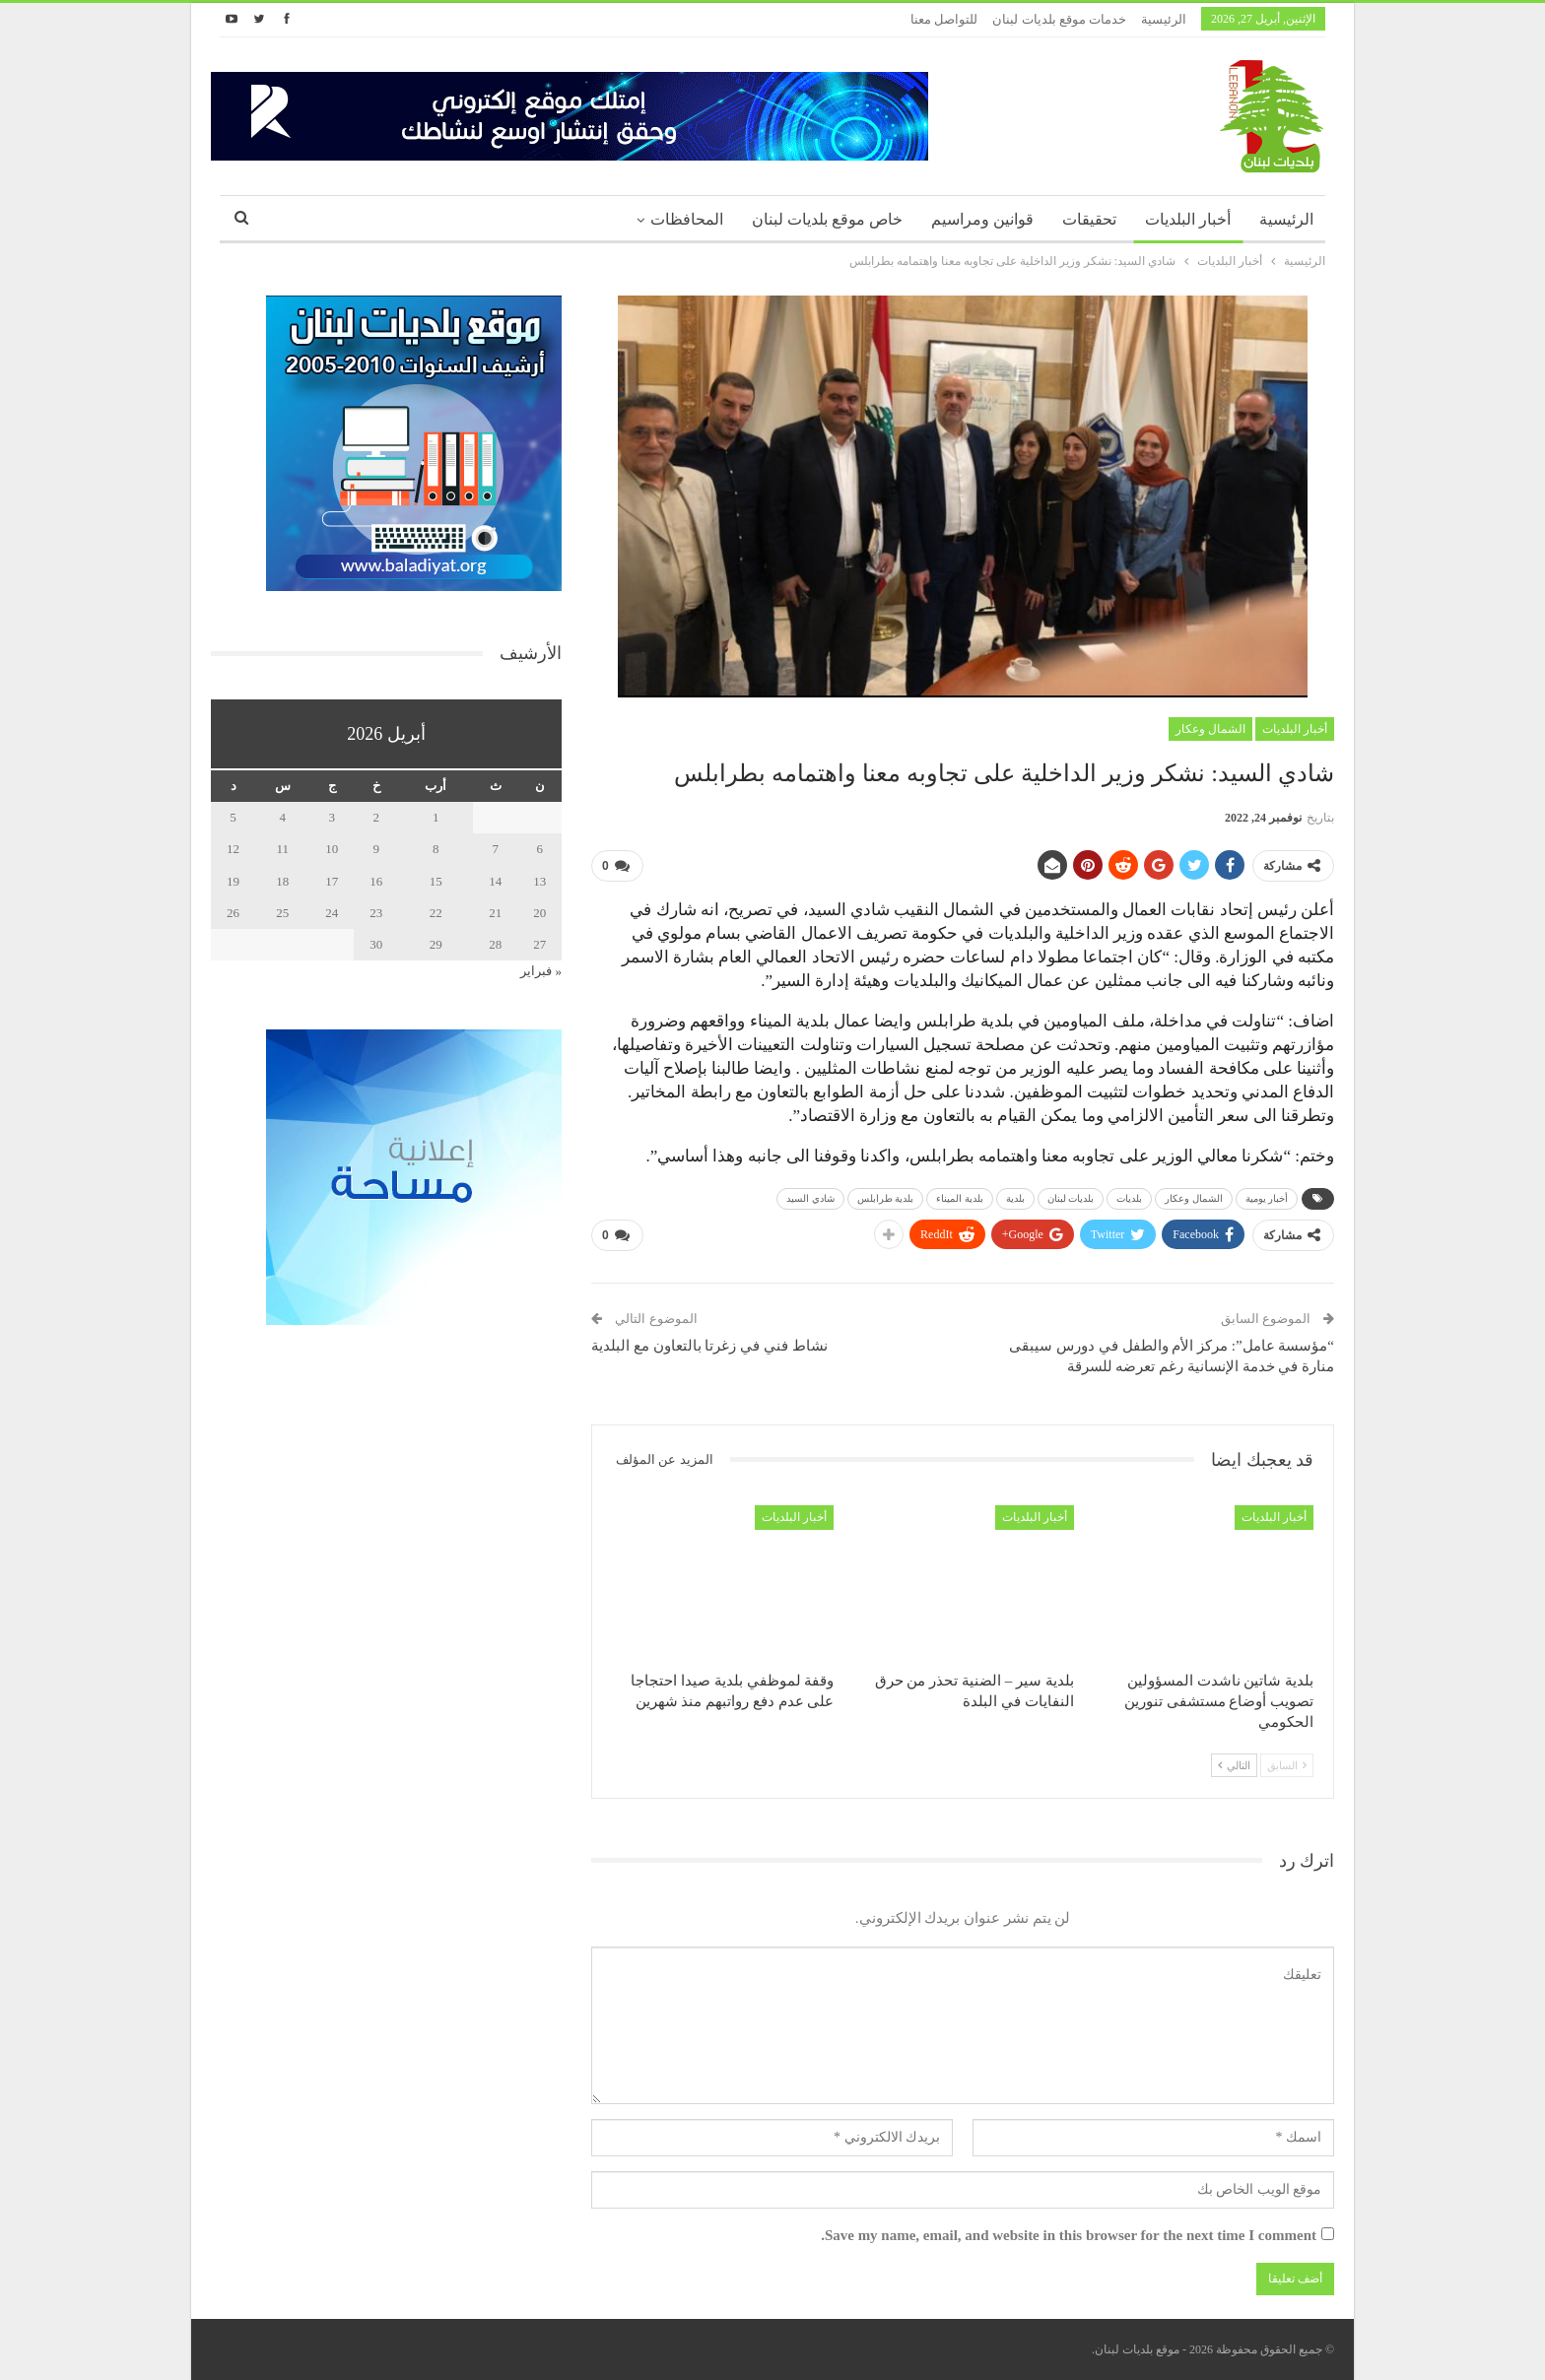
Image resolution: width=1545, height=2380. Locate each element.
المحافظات (686, 219)
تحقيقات (1089, 219)
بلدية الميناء (959, 1198)
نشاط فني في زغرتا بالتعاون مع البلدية (709, 1346)
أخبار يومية (1267, 1198)
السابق (1287, 1765)
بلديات (1129, 1198)
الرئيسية (1163, 19)
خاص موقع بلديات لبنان (827, 219)
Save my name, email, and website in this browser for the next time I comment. (1068, 2235)
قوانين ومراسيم (982, 219)
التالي (1234, 1765)
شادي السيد (810, 1198)
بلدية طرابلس (885, 1198)
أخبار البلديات (1188, 219)
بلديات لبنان (1071, 1198)
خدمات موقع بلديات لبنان (1059, 19)
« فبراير (541, 970)
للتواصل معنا (943, 19)
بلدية (1015, 1198)
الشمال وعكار (1210, 729)
